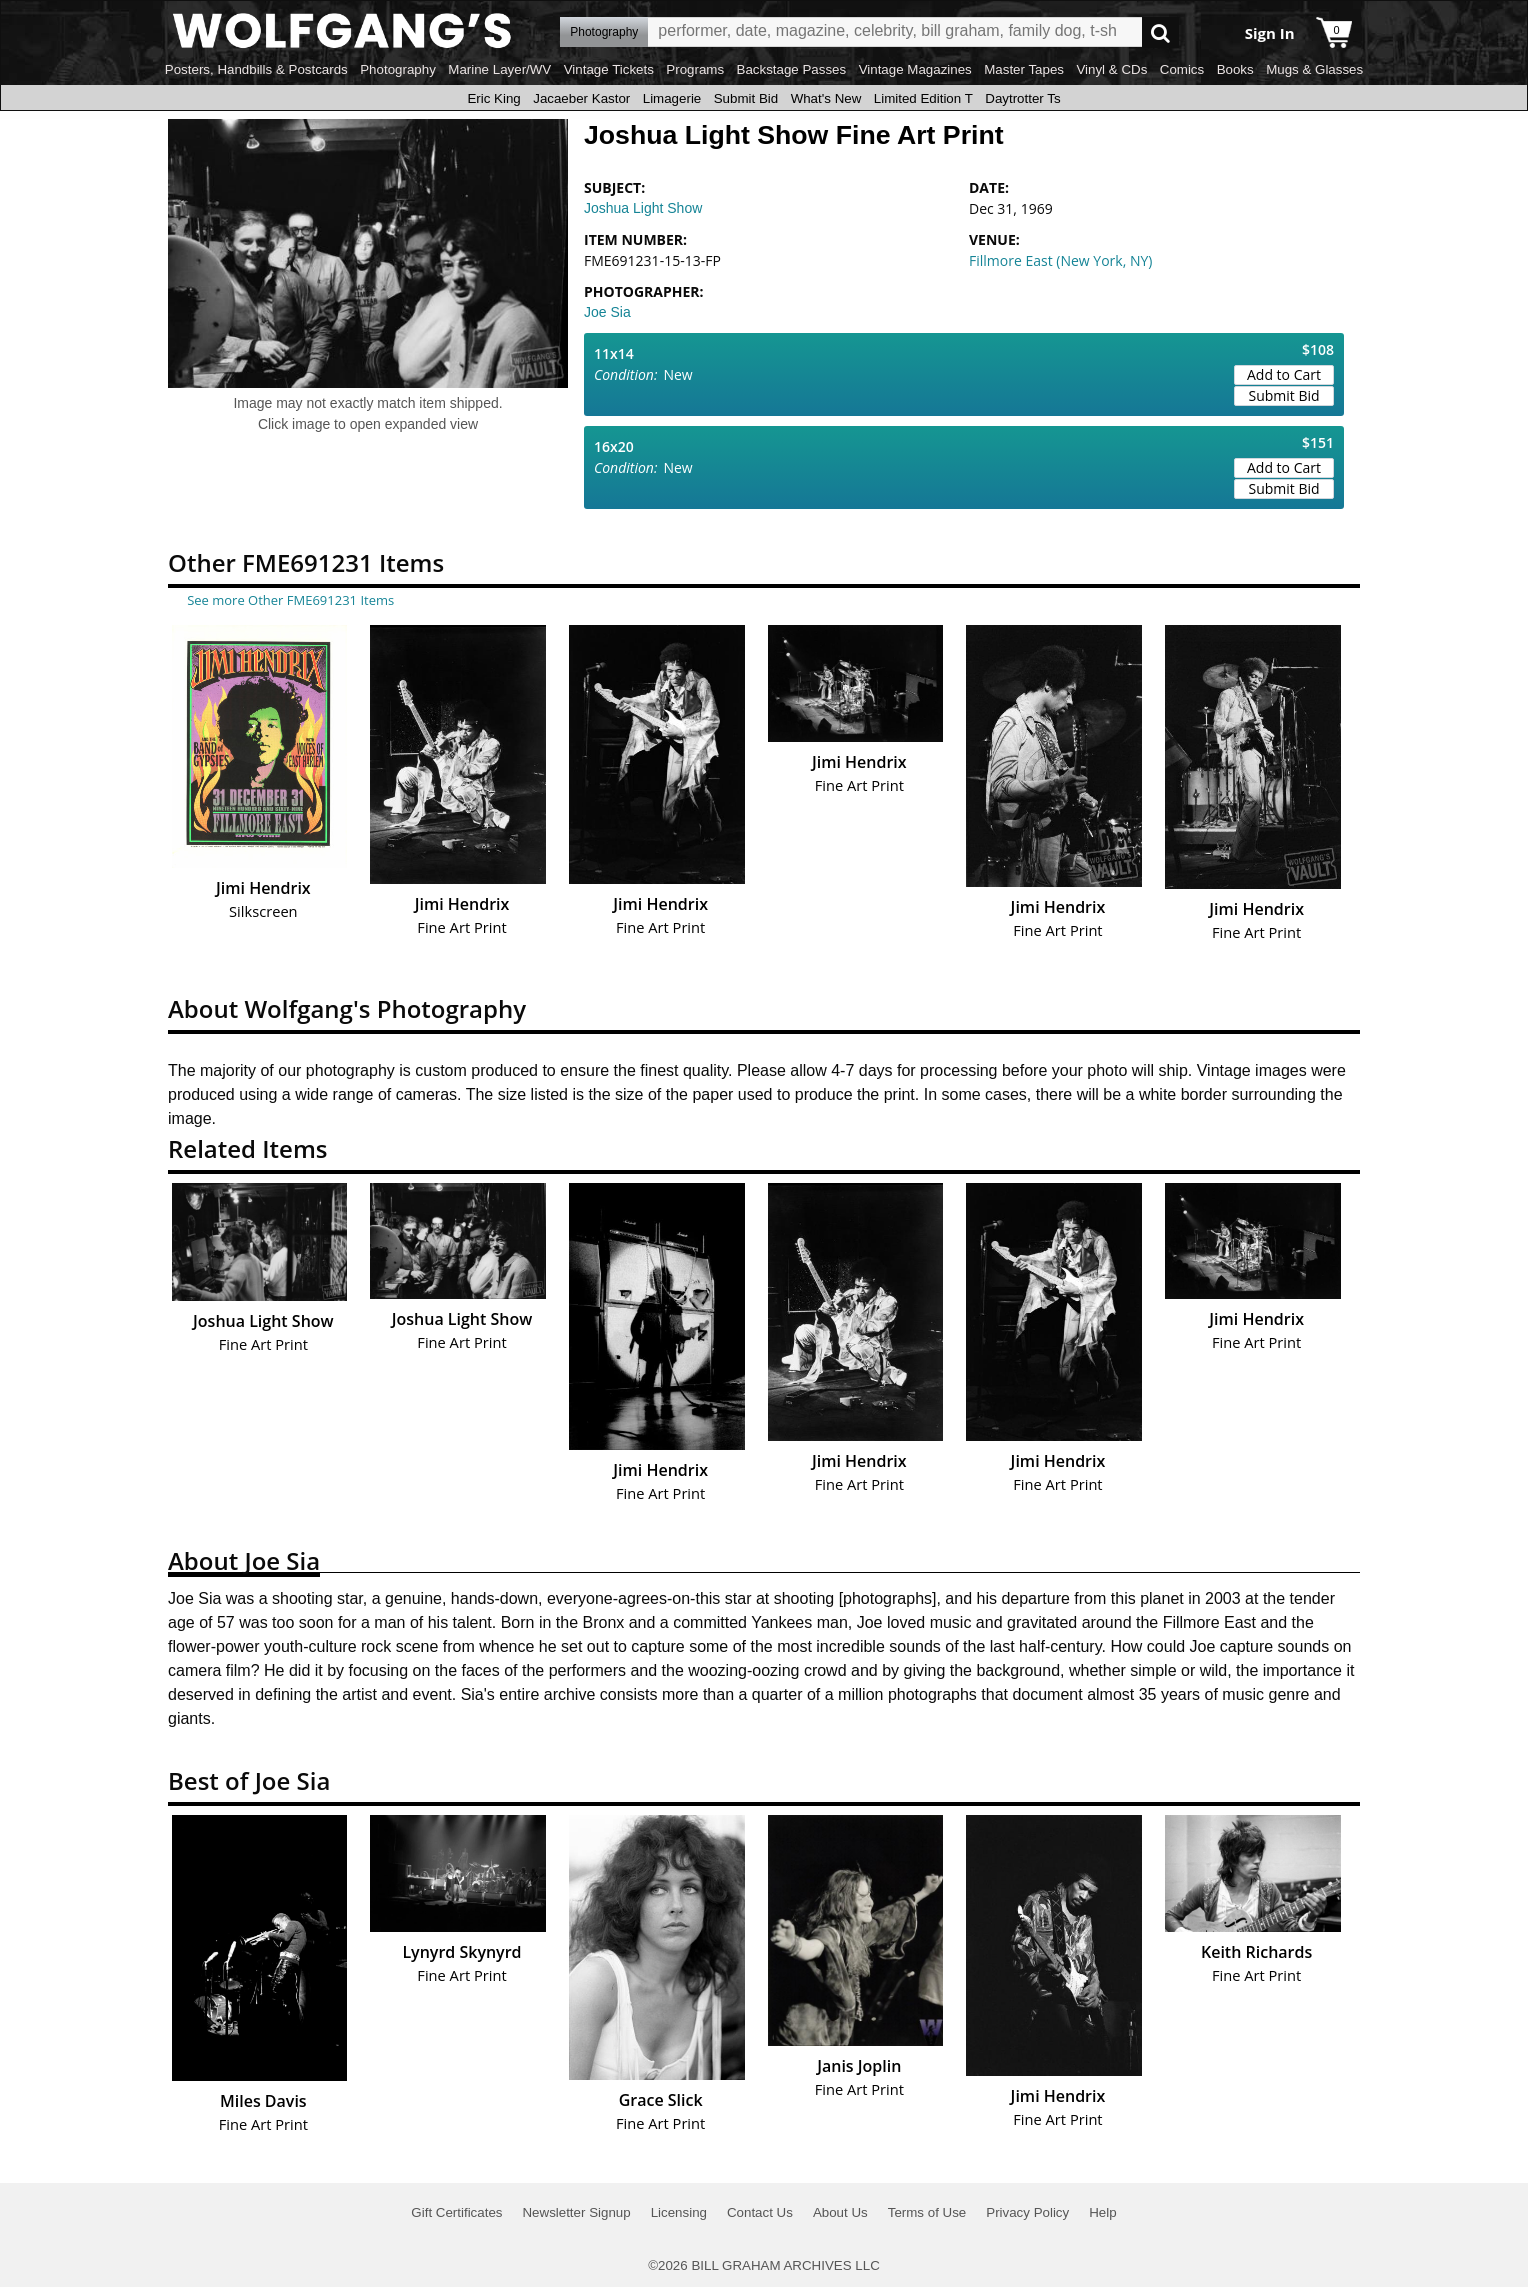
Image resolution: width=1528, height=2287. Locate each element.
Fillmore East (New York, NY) (1060, 260)
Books (1235, 69)
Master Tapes (1024, 69)
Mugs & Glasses (1314, 69)
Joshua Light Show (643, 208)
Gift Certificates (456, 2212)
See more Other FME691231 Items (290, 600)
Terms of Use (927, 2212)
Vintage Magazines (915, 69)
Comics (1182, 69)
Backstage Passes (792, 69)
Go (1160, 32)
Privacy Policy (1027, 2212)
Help (1102, 2212)
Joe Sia (607, 312)
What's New (826, 98)
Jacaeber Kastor (581, 98)
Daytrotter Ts (1022, 98)
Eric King (493, 98)
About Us (840, 2212)
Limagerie (672, 98)
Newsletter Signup (576, 2212)
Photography (398, 69)
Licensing (679, 2212)
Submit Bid (746, 98)
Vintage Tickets (609, 69)
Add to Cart (1284, 374)
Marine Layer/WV (499, 69)
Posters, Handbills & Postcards (256, 69)
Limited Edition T (923, 98)
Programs (695, 69)
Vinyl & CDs (1111, 69)
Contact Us (760, 2212)
